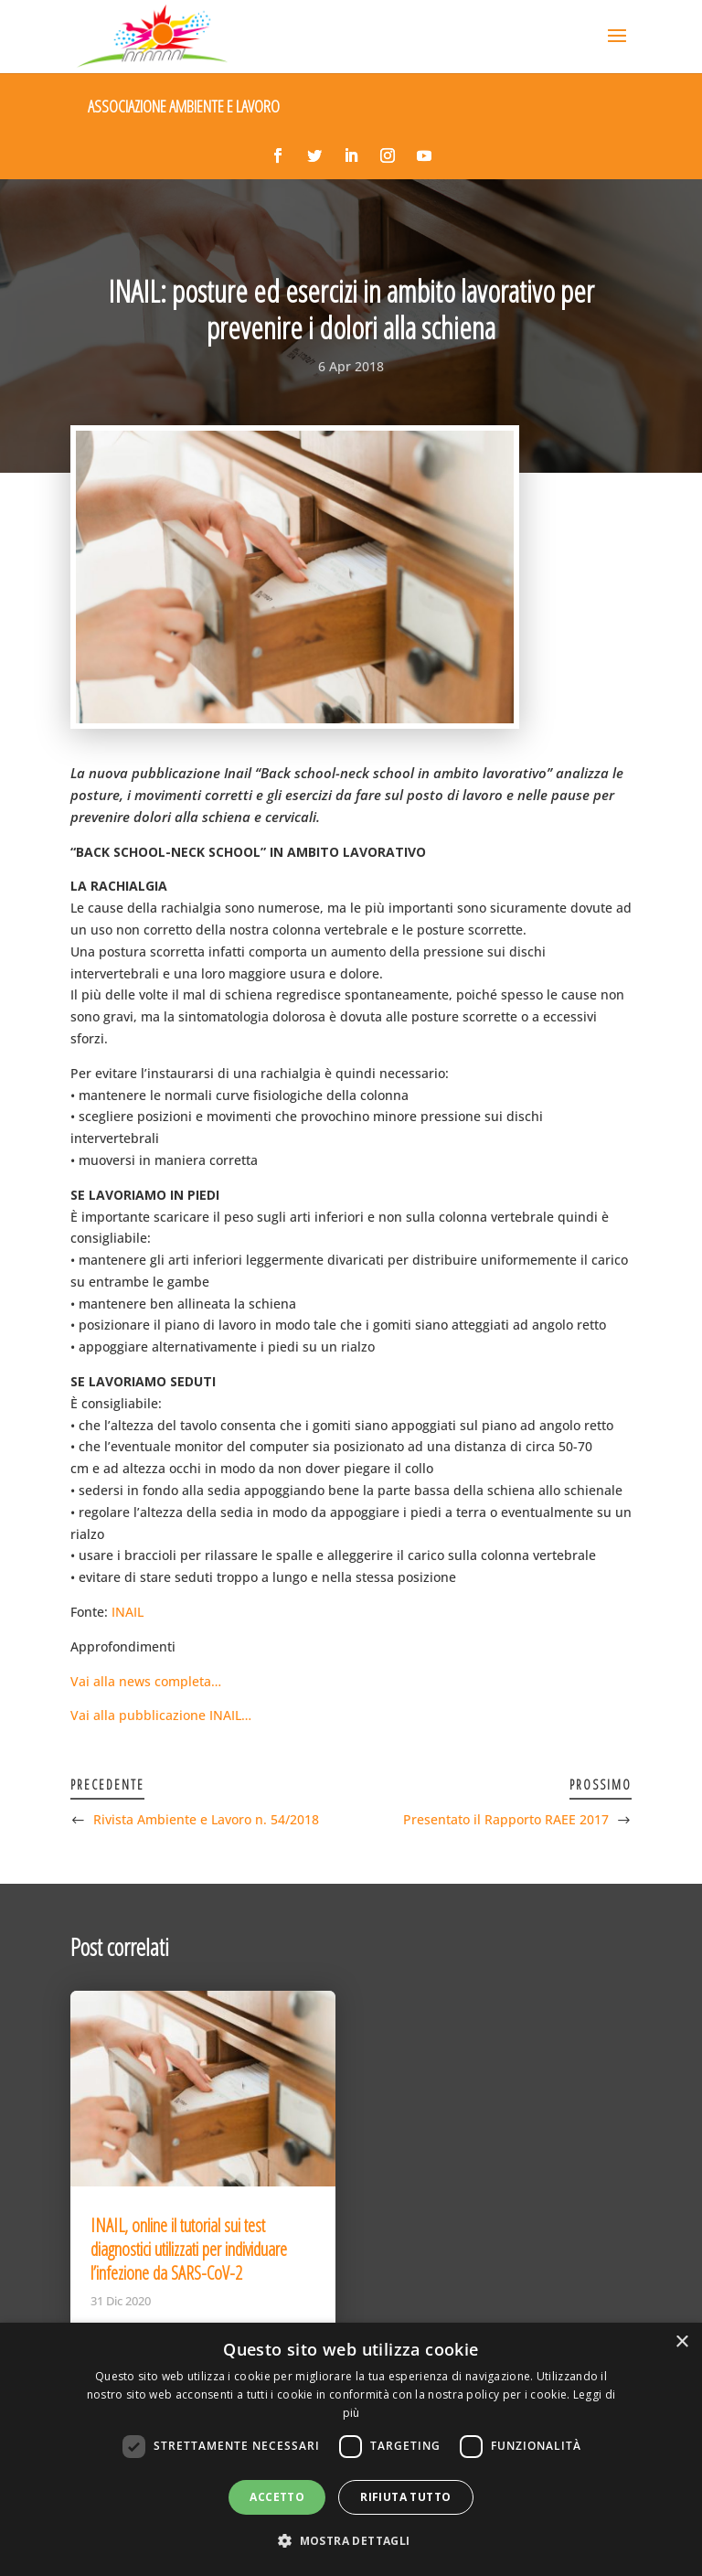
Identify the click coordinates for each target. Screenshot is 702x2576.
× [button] (681, 2342)
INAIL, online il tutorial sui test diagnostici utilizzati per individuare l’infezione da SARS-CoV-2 (188, 2249)
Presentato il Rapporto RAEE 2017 (506, 1819)
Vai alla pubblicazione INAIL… (160, 1715)
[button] (351, 2541)
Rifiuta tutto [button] (405, 2497)
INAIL (128, 1611)
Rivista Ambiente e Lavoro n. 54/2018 (206, 1819)
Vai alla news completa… (145, 1681)
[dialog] (351, 2449)
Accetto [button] (277, 2497)
